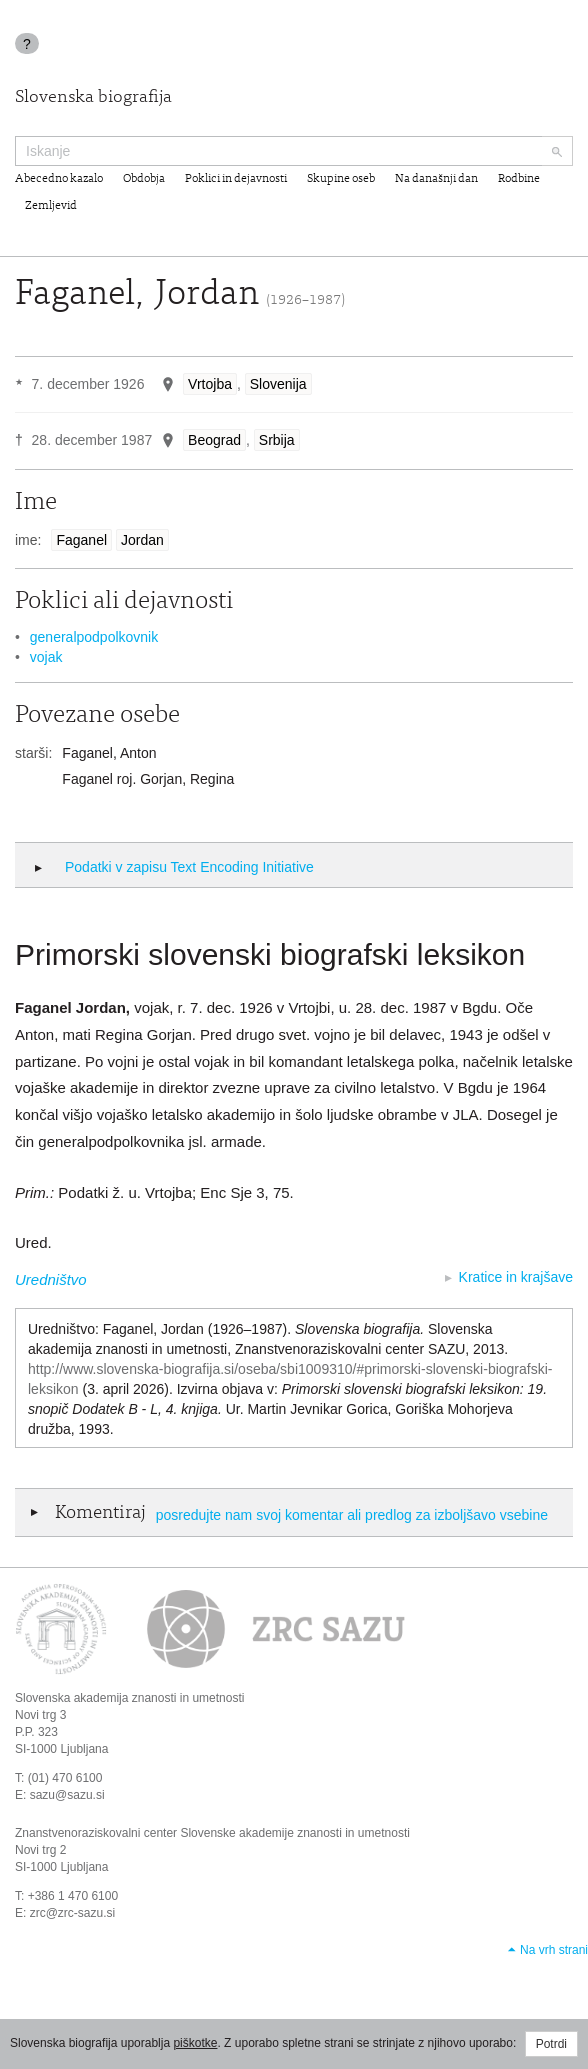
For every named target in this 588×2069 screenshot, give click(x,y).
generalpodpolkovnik (94, 637)
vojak (46, 657)
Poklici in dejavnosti (236, 179)
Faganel (81, 540)
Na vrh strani (554, 1950)
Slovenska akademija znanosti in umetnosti (129, 1698)
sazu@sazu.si (67, 1795)
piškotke (195, 2043)
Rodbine (519, 179)
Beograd (214, 440)
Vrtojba (210, 384)
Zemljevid (51, 206)
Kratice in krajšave (516, 1277)
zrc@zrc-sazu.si (73, 1913)
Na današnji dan (436, 179)
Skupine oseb (341, 179)
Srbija (277, 440)
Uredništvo (51, 1279)
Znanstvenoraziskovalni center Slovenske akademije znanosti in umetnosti (212, 1833)
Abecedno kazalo (59, 179)
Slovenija (278, 384)
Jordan (142, 540)
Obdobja (144, 179)
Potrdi (551, 2044)
